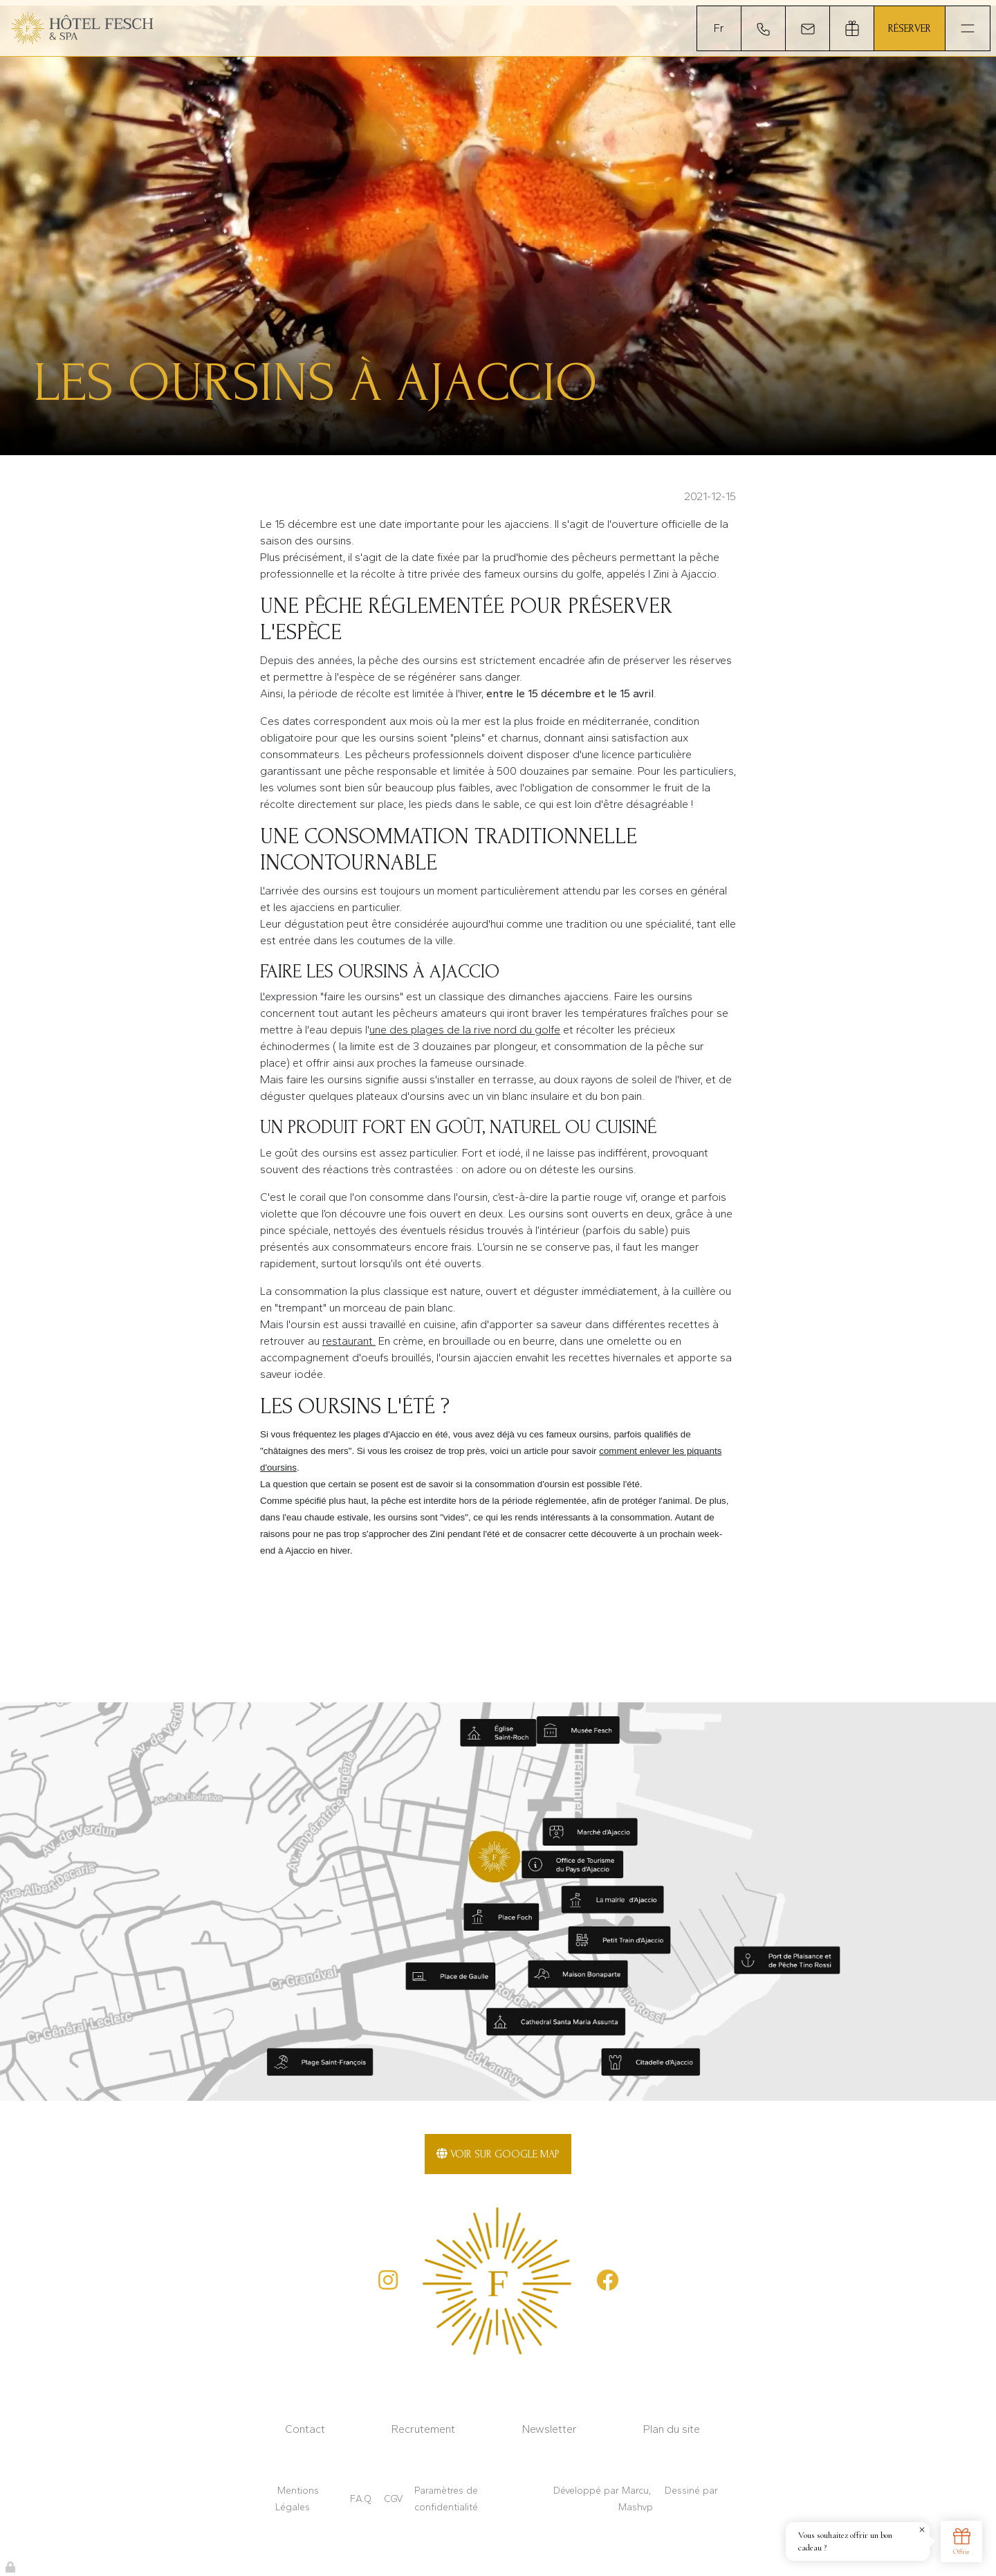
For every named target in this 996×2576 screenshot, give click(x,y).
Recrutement (423, 2429)
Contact (305, 2429)
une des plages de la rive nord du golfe (464, 1029)
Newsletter (549, 2429)
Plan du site (671, 2429)
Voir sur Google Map (498, 2154)
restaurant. (349, 1340)
